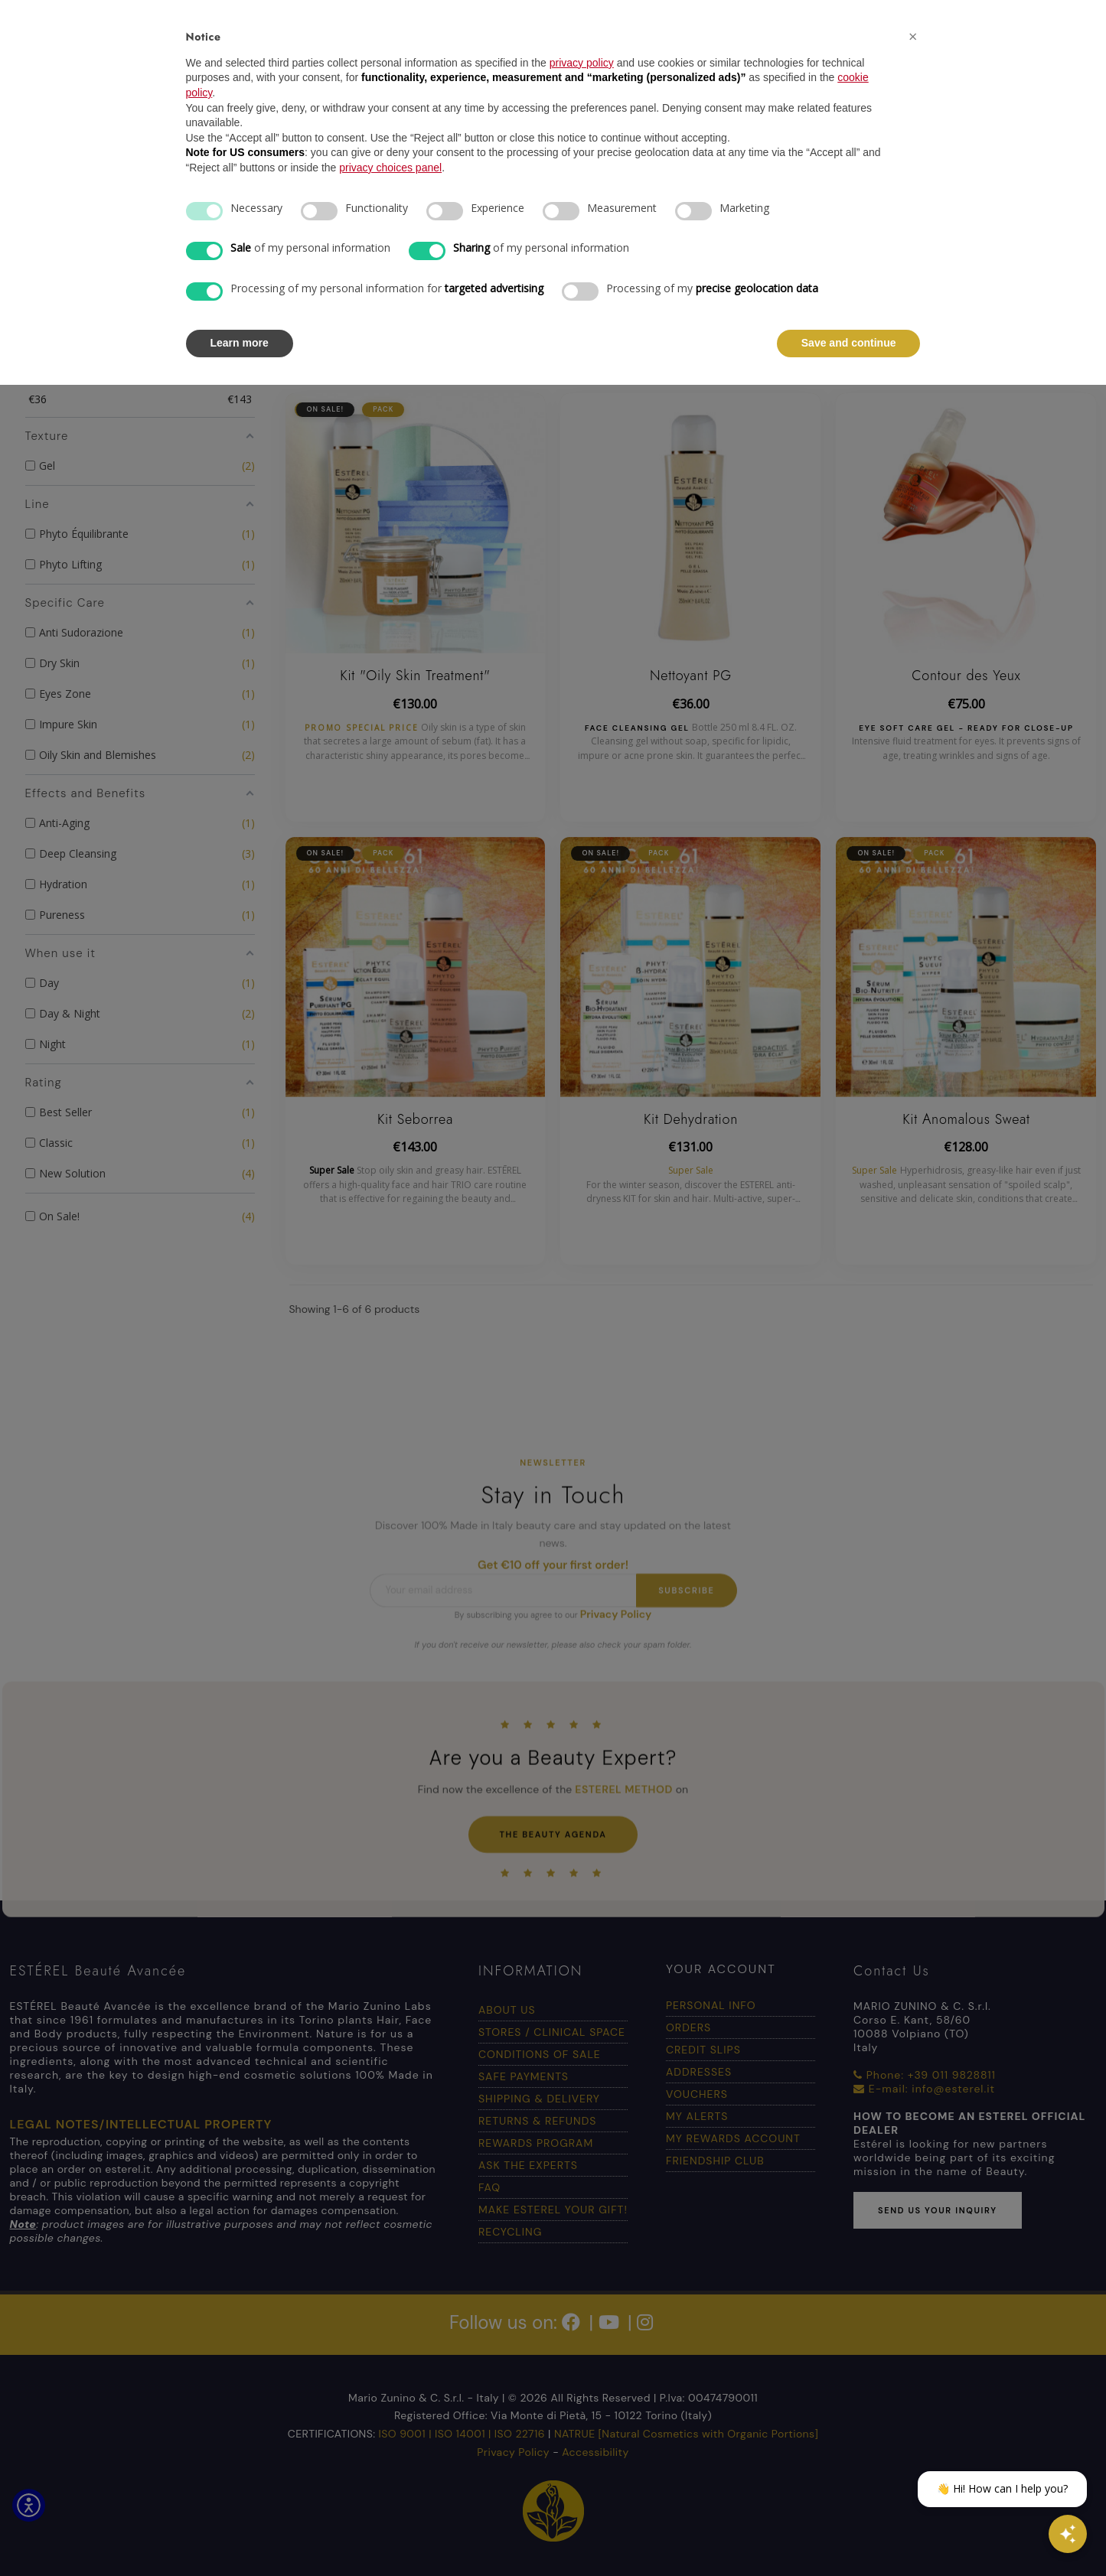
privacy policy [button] (582, 63)
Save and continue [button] (848, 343)
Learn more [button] (239, 343)
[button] (913, 36)
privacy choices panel (390, 167)
